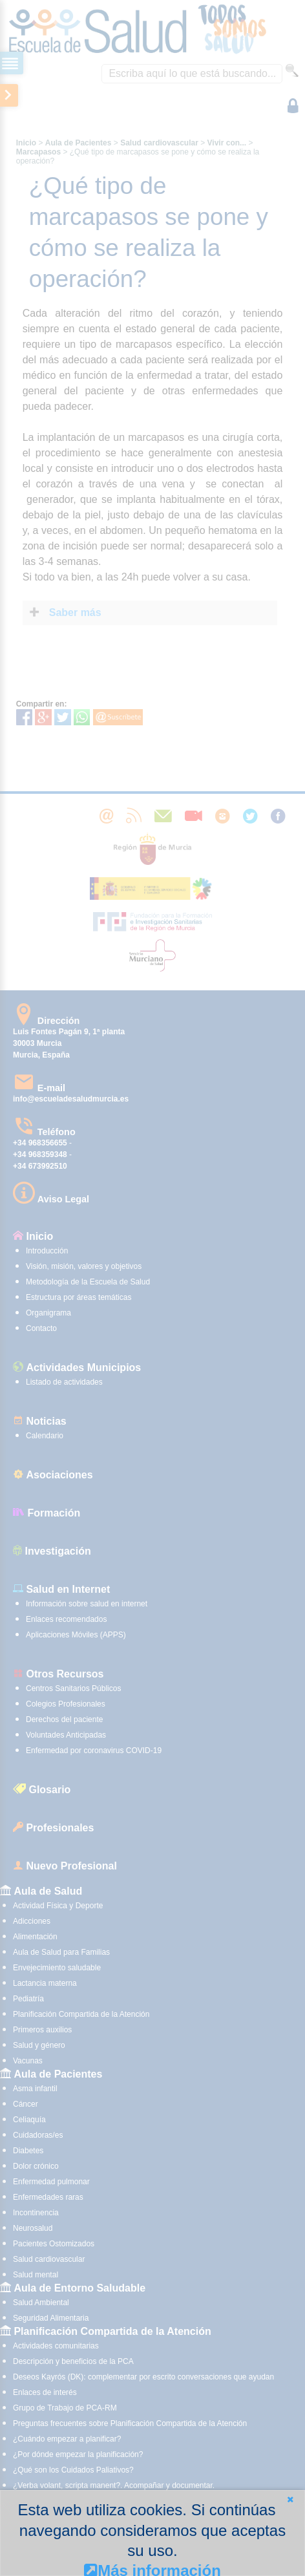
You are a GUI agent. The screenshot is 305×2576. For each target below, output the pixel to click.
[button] (290, 2499)
